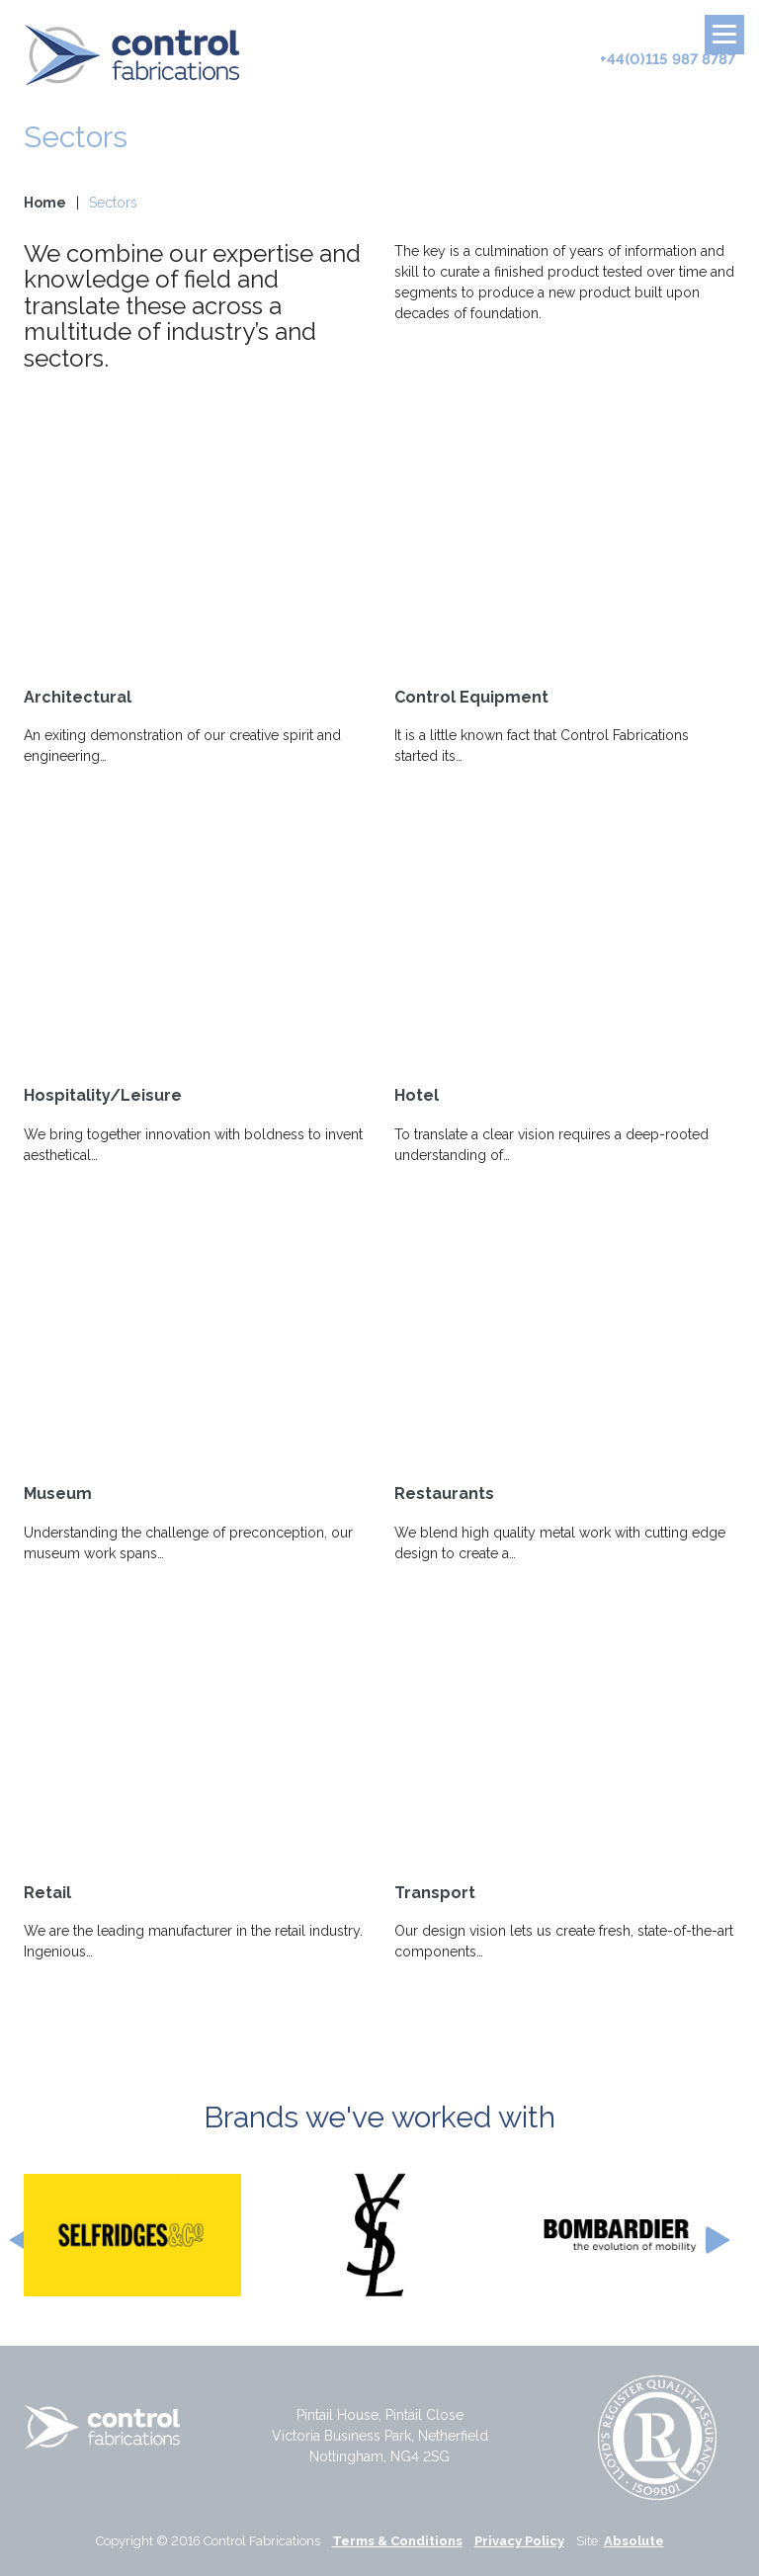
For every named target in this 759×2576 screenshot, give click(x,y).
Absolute (634, 2541)
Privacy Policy (519, 2541)
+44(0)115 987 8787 (667, 59)
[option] (132, 2234)
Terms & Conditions (397, 2541)
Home (45, 202)
